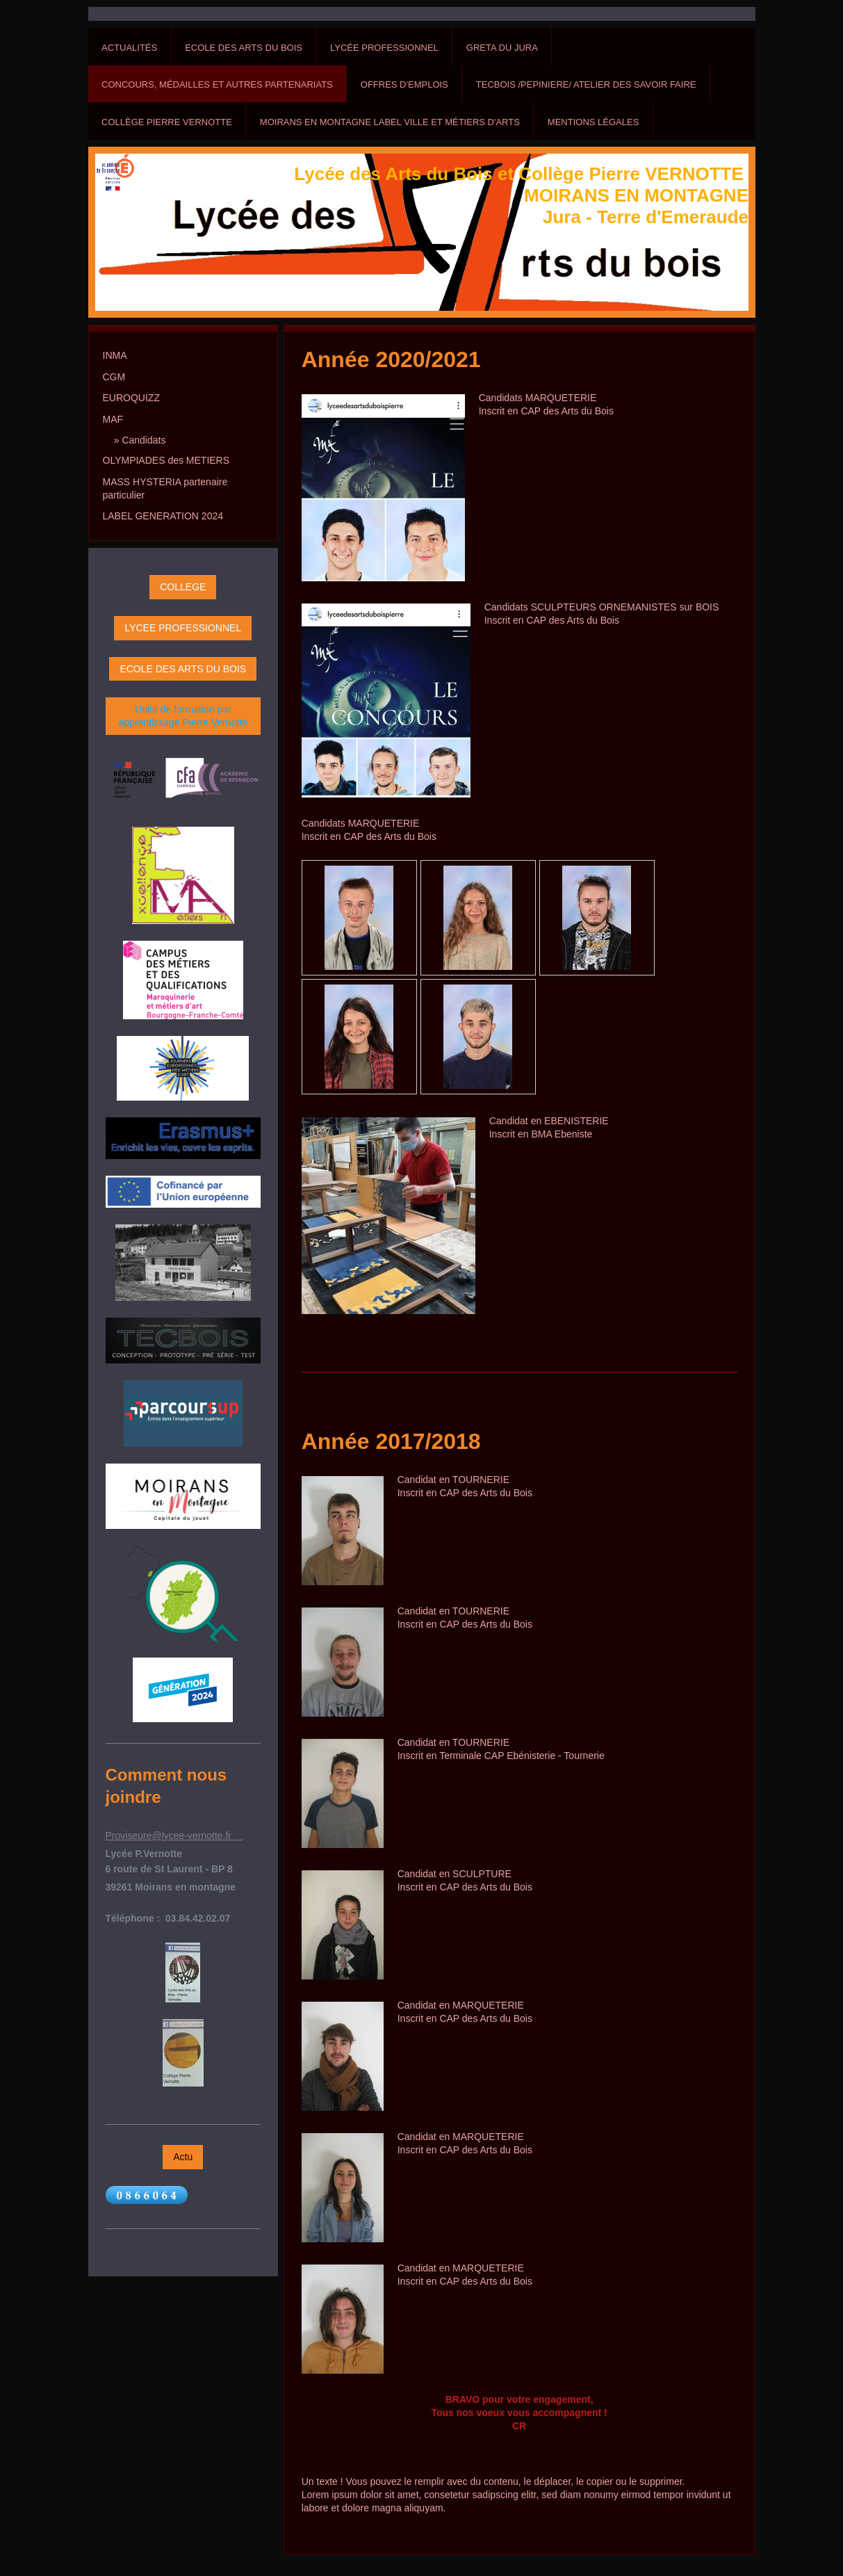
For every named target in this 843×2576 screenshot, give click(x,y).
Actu (183, 2156)
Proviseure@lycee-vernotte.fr (174, 1835)
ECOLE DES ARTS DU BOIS (183, 668)
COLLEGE (183, 586)
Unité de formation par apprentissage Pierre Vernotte (183, 716)
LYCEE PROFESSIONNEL (182, 627)
